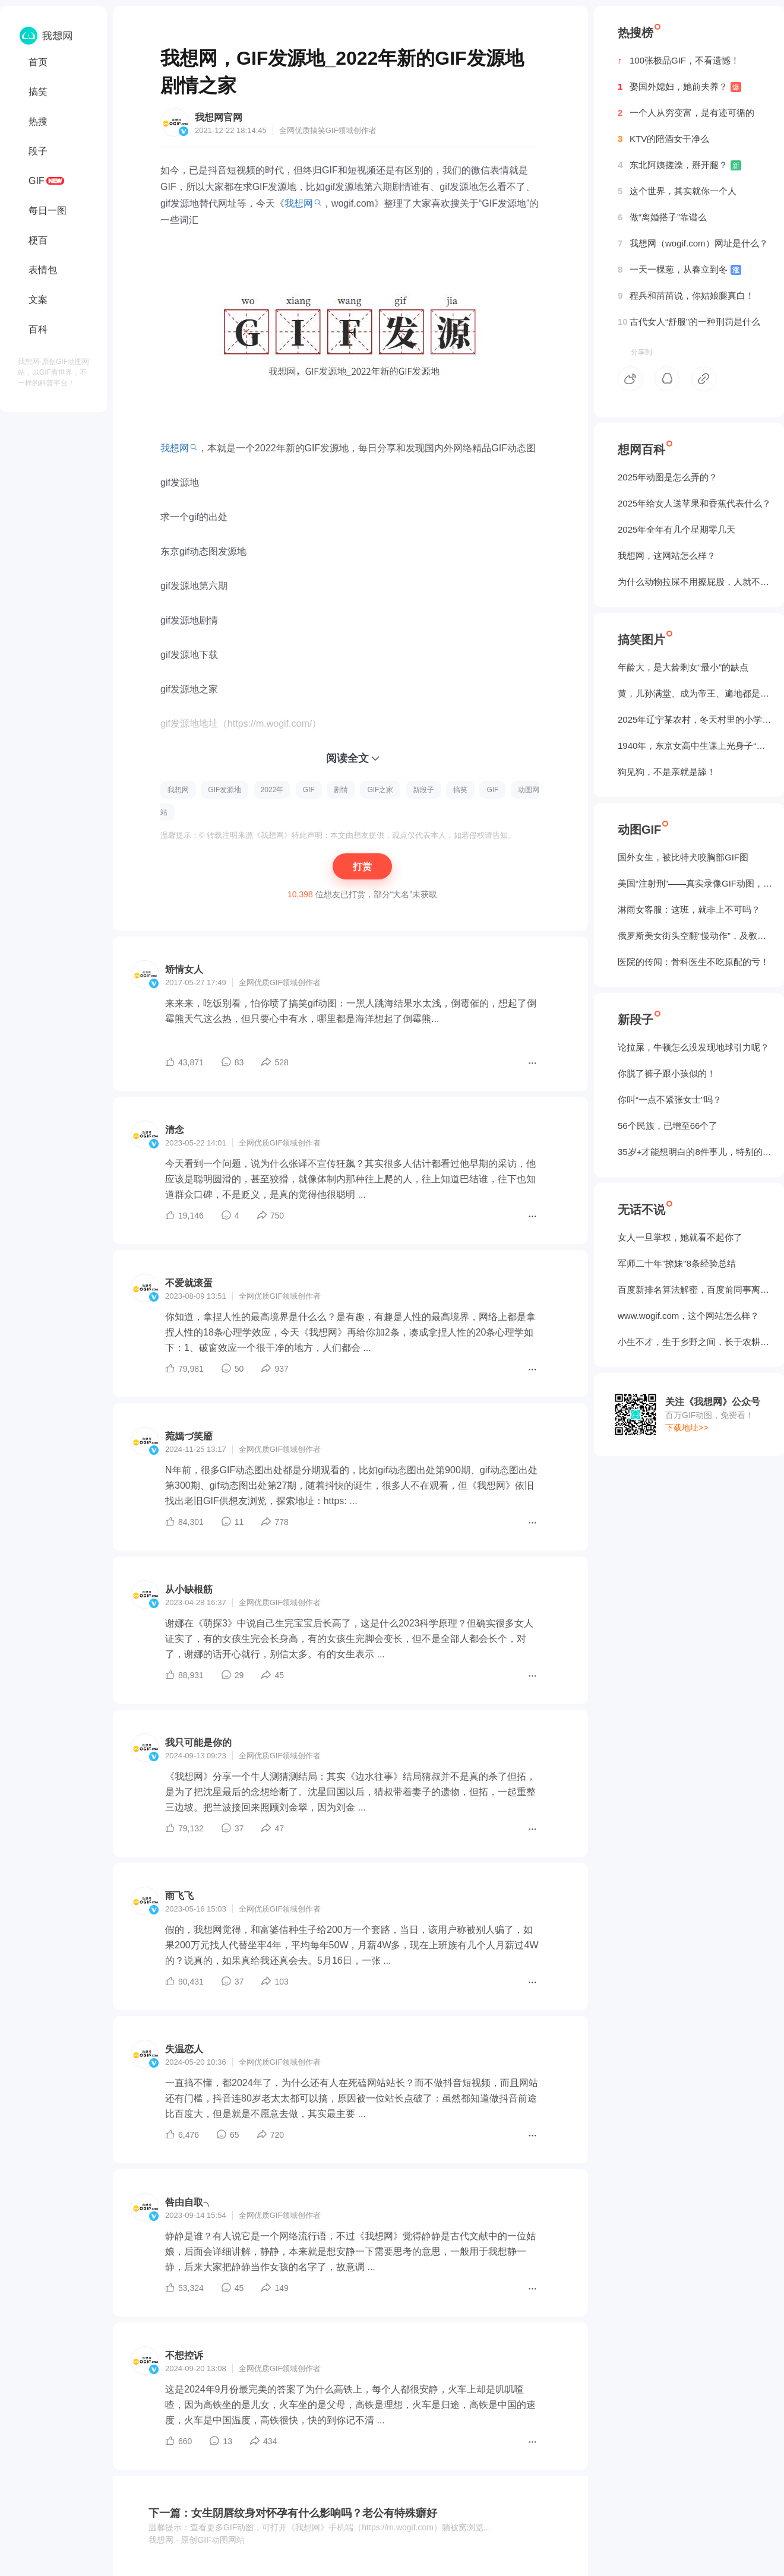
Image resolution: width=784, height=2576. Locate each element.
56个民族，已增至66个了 (667, 1126)
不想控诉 (184, 2355)
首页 (38, 62)
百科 (38, 329)
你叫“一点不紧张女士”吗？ (670, 1099)
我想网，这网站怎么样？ (667, 555)
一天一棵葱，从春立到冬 (679, 270)
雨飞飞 (179, 1896)
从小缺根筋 (189, 1589)
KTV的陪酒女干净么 (663, 139)
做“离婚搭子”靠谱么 (662, 217)
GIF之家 (380, 790)
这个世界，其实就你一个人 (677, 191)
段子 (38, 151)
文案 (38, 300)
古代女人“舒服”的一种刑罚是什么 (689, 322)
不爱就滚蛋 (189, 1283)
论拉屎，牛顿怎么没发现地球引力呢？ (693, 1047)
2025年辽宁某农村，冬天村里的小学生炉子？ (695, 719)
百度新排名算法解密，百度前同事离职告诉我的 (695, 1289)
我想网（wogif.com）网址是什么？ (693, 243)
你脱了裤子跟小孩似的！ (667, 1073)
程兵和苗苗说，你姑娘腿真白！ (686, 296)
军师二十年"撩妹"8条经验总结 (677, 1263)
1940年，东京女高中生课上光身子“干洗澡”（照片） (695, 745)
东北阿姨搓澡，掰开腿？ (679, 165)
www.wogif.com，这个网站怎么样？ (688, 1316)
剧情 (341, 790)
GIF (37, 181)
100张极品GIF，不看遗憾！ (678, 61)
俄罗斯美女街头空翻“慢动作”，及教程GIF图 (695, 936)
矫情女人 (184, 969)
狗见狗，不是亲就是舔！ (667, 772)
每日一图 (48, 210)
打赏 (362, 867)
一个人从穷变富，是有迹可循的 (686, 113)
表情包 (43, 270)
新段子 (423, 790)
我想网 (298, 203)
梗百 (38, 240)
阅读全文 (347, 758)
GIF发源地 (224, 790)
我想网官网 (218, 117)
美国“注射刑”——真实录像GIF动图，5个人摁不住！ (695, 883)
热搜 (38, 121)
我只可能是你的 (198, 1743)
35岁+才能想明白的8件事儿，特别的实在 (695, 1152)
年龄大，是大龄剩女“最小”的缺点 (683, 667)
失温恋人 (184, 2049)
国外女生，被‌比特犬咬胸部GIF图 (683, 857)
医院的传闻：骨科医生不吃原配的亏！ (693, 962)
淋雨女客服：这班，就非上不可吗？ (689, 909)
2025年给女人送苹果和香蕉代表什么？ (694, 503)
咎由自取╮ (189, 2202)
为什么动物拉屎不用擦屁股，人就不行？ (695, 582)
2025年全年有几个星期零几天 (676, 529)
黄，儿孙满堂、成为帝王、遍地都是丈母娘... (695, 693)
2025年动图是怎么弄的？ (667, 477)
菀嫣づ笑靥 (189, 1436)
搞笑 (38, 92)
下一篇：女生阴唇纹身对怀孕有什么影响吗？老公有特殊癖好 (292, 2513)
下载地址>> (686, 1427)
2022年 (272, 790)
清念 (174, 1130)
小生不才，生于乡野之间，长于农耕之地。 (695, 1342)
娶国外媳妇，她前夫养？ (679, 87)
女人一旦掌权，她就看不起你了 (680, 1237)
